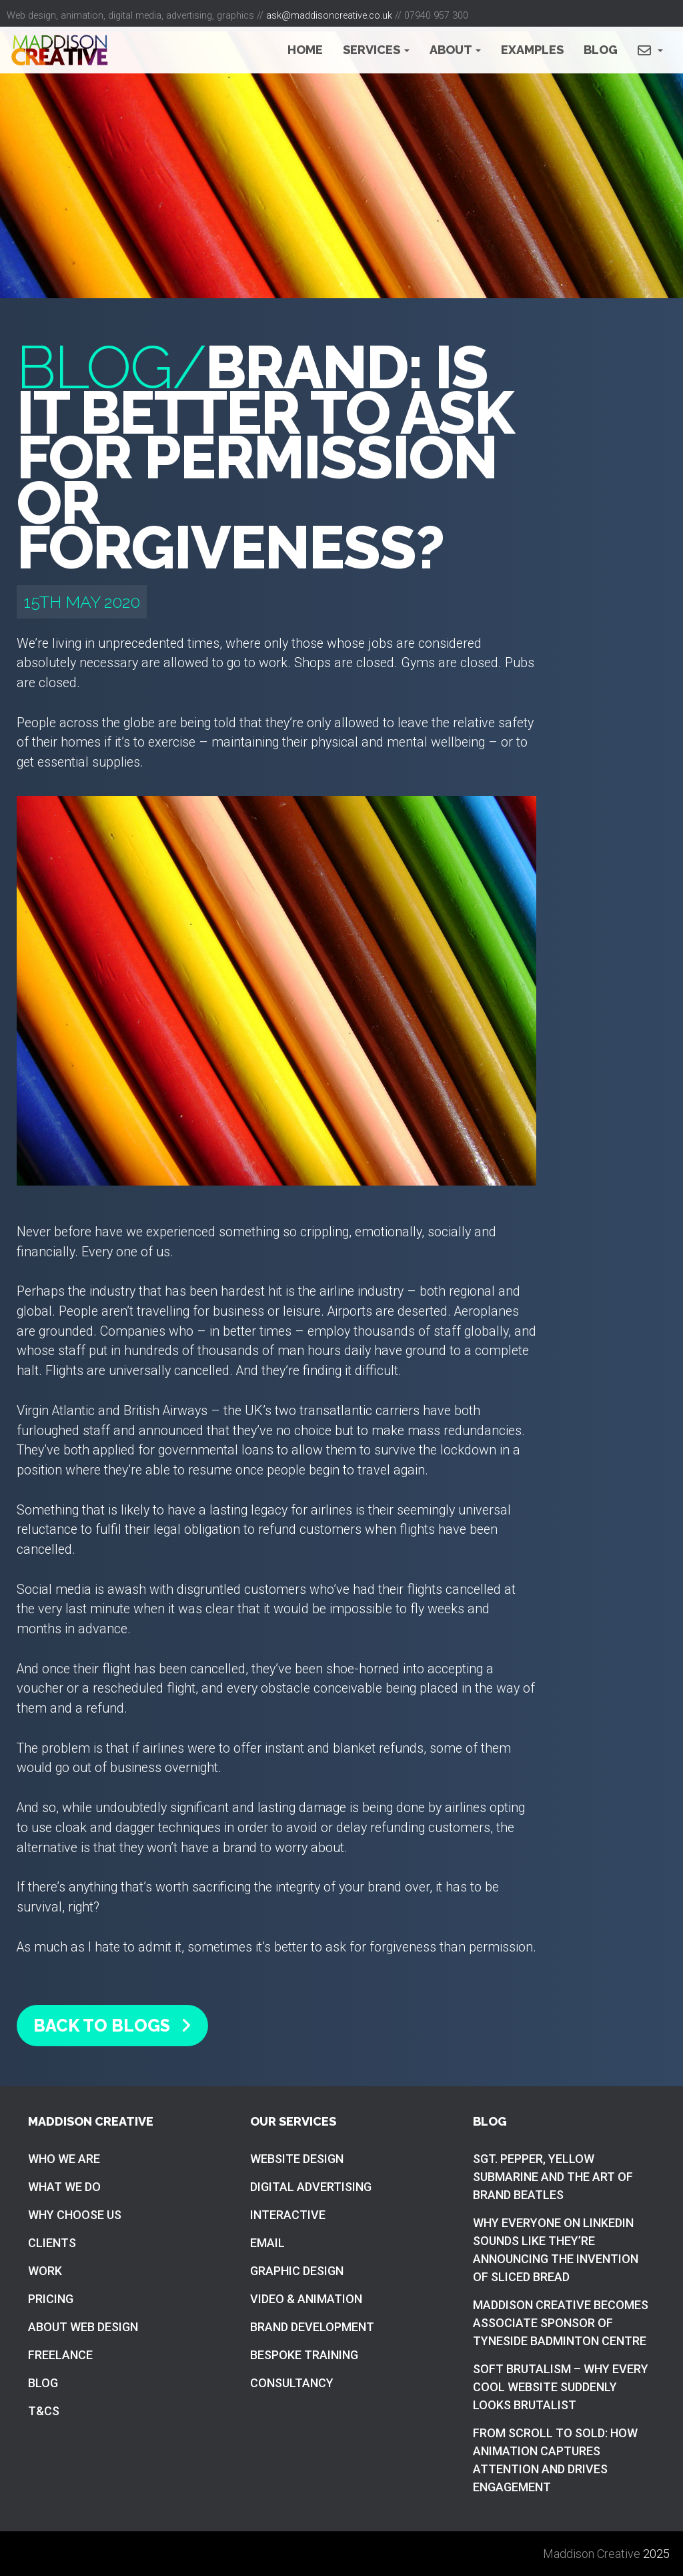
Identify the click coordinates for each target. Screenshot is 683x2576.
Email (267, 2243)
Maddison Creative (591, 2554)
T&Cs (43, 2411)
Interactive (287, 2215)
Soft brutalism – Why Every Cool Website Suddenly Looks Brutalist (560, 2387)
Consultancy (291, 2383)
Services (376, 50)
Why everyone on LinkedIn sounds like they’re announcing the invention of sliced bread (555, 2250)
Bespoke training (304, 2355)
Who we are (64, 2159)
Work (45, 2271)
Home (305, 50)
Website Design (297, 2159)
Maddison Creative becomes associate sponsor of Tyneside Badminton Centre (560, 2323)
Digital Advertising (311, 2187)
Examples (532, 50)
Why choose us (74, 2215)
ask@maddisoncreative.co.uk (329, 15)
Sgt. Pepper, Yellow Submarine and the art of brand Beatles (553, 2177)
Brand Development (312, 2327)
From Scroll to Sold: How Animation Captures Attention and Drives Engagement (555, 2460)
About (455, 50)
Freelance (60, 2355)
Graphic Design (297, 2271)
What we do (64, 2187)
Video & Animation (306, 2299)
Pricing (50, 2299)
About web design (83, 2327)
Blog (601, 50)
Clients (52, 2243)
